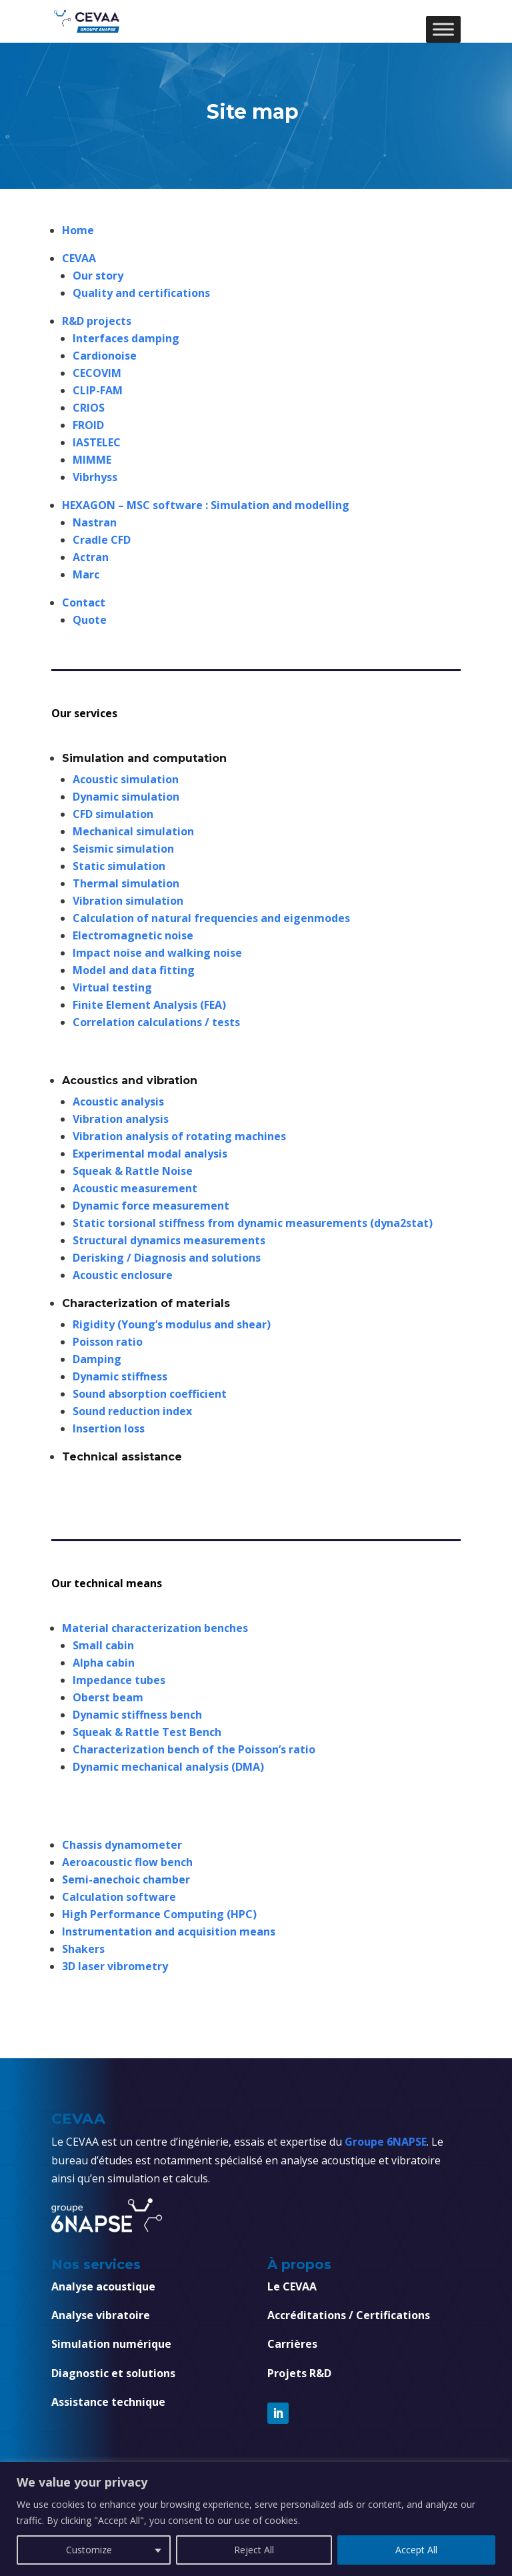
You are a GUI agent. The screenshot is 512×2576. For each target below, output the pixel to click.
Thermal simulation (126, 883)
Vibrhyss (95, 477)
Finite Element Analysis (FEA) (149, 1004)
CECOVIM (97, 373)
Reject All (254, 2549)
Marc (86, 574)
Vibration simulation (128, 900)
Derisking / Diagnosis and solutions (167, 1257)
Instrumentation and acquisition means (168, 1931)
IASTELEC (97, 442)
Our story (98, 275)
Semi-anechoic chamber (126, 1879)
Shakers (83, 1949)
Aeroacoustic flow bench (127, 1862)
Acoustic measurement (135, 1188)
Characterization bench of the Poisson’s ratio (194, 1749)
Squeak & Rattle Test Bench (147, 1732)
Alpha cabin (104, 1662)
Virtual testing (112, 987)
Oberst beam (108, 1697)
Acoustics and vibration (129, 1080)
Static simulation (119, 866)
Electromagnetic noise (133, 935)
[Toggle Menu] (443, 29)
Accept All (416, 2549)
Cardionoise (105, 355)
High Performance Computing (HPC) (159, 1914)
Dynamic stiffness (120, 1376)
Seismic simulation (123, 848)
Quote (90, 619)
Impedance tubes (119, 1680)
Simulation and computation (144, 758)
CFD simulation (113, 814)
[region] (256, 2519)
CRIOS (89, 407)
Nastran (95, 522)
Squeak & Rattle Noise (133, 1171)
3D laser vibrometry (115, 1966)
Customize (89, 2549)
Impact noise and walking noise (157, 952)
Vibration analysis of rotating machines (179, 1136)
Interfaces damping (126, 338)
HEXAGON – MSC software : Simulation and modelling (205, 505)
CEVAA (79, 258)
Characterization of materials (146, 1303)
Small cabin (103, 1645)
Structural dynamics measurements (169, 1240)
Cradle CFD (102, 539)
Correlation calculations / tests (156, 1022)
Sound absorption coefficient (150, 1393)
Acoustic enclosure (123, 1275)
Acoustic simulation (126, 779)
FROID (88, 425)
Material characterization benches (155, 1628)
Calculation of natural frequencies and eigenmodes (211, 918)
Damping (97, 1359)
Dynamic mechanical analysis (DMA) (168, 1766)
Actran (91, 557)
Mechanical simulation (133, 831)
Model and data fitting (134, 970)
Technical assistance (122, 1456)
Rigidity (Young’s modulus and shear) (172, 1324)
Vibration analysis (121, 1119)
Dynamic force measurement (151, 1205)
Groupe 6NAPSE (386, 2141)
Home (79, 230)
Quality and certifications (141, 293)
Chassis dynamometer (122, 1844)
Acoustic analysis (118, 1101)
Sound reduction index (132, 1411)
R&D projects (96, 321)
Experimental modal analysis (150, 1153)
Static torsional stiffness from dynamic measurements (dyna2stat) (253, 1223)
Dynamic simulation (126, 796)
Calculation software (119, 1896)
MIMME (92, 459)
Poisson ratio (108, 1341)
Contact (83, 602)
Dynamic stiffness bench (137, 1714)
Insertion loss (109, 1428)
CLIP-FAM (98, 390)
